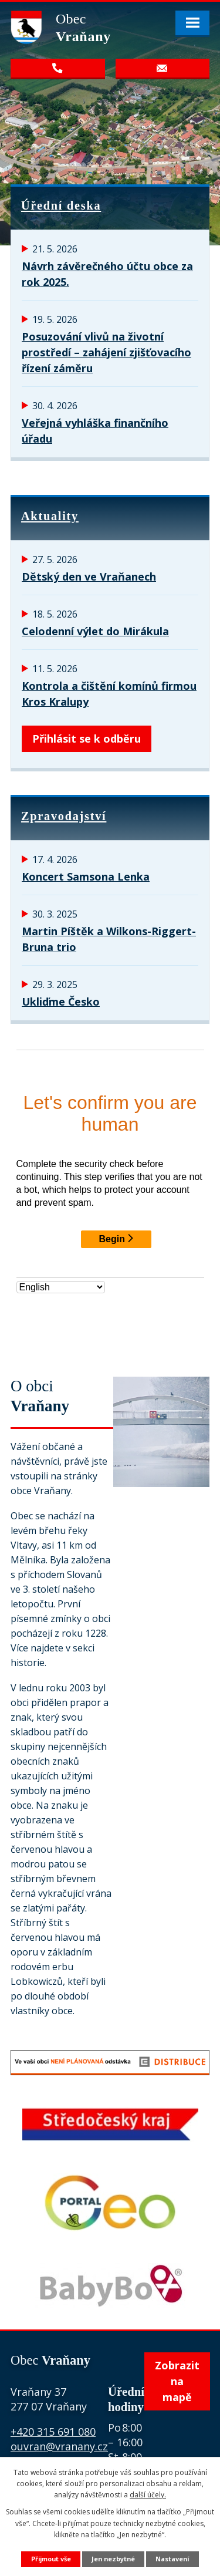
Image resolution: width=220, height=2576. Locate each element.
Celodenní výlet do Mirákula (95, 631)
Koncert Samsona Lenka (86, 876)
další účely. (148, 2495)
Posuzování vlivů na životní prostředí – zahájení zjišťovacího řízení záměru (106, 352)
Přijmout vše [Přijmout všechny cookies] (51, 2558)
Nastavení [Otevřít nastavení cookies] (172, 2558)
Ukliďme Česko (61, 1001)
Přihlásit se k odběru (86, 738)
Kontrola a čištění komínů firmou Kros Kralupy (109, 694)
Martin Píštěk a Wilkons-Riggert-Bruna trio (109, 939)
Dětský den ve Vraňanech (89, 576)
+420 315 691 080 (53, 2432)
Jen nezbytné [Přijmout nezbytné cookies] (113, 2558)
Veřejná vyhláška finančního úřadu (95, 431)
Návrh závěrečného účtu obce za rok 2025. (107, 274)
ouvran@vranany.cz (59, 2446)
